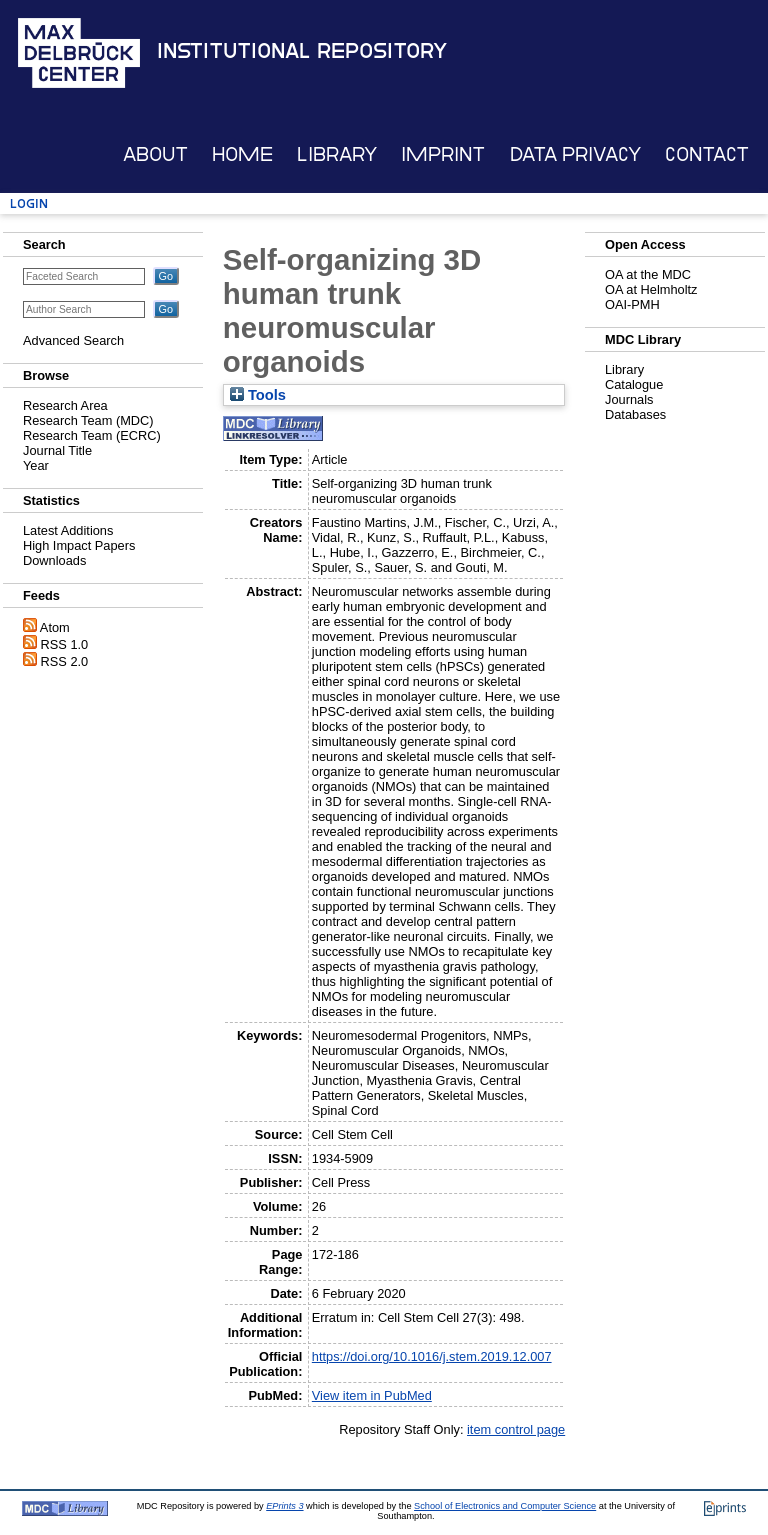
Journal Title (57, 450)
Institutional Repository (302, 51)
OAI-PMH (632, 304)
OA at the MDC (648, 274)
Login (29, 203)
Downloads (54, 560)
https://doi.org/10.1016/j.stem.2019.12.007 (432, 1356)
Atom (55, 627)
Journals (629, 399)
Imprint (443, 154)
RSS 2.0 (65, 661)
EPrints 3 (284, 1506)
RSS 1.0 (65, 644)
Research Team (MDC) (88, 420)
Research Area (65, 405)
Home (242, 154)
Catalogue (634, 384)
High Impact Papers (79, 545)
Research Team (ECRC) (92, 435)
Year (36, 465)
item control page (516, 1429)
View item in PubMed (372, 1395)
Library (337, 154)
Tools (258, 395)
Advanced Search (73, 340)
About (155, 154)
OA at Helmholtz (651, 289)
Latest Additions (68, 530)
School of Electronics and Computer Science (505, 1506)
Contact (707, 154)
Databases (635, 414)
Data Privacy (575, 154)
